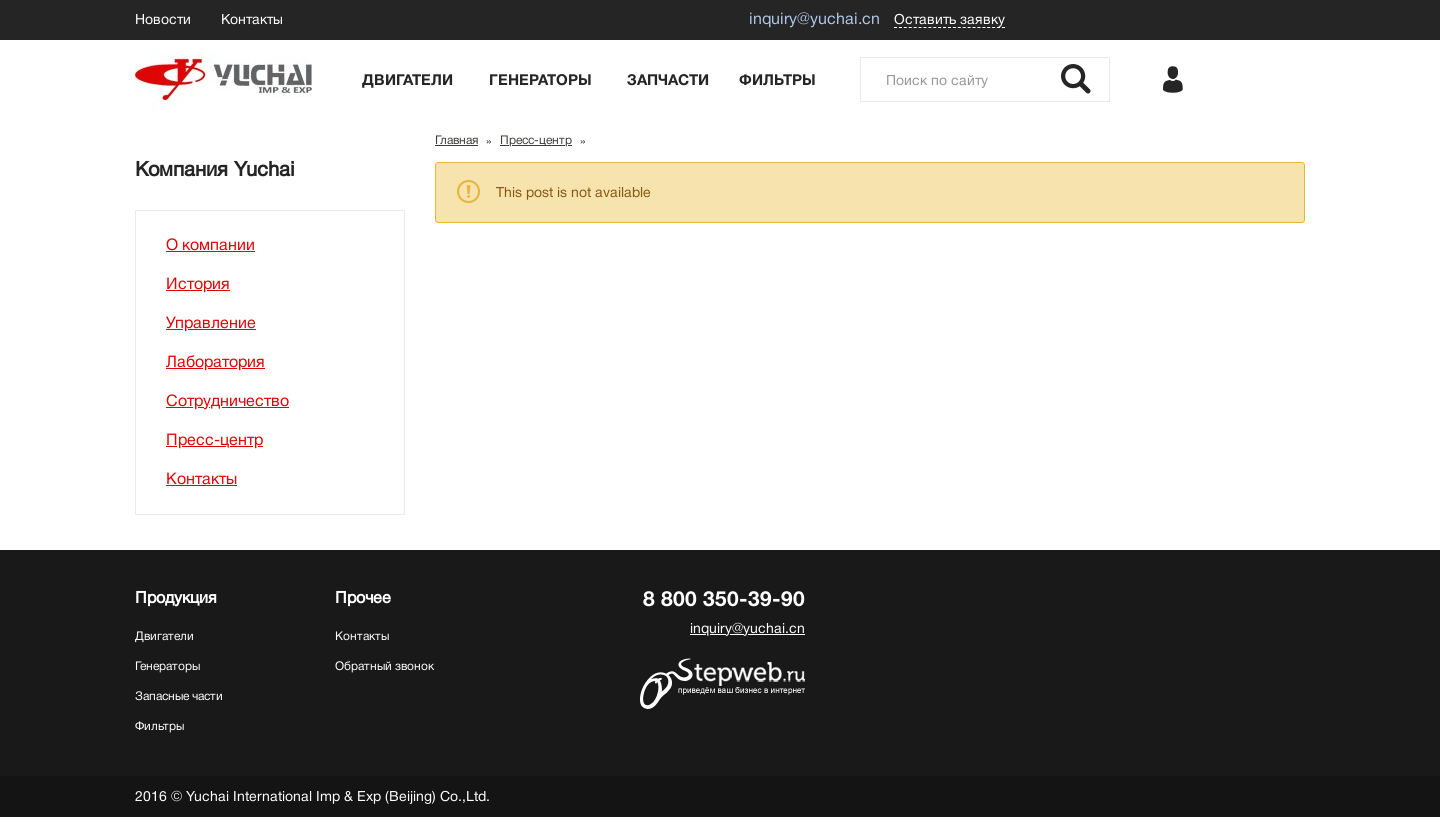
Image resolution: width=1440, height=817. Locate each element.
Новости (163, 19)
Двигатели (407, 80)
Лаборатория (215, 362)
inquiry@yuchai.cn (747, 628)
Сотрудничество (227, 401)
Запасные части (179, 696)
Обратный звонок (384, 666)
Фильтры (777, 80)
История (198, 284)
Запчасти (668, 80)
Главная (456, 140)
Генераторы (540, 80)
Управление (211, 323)
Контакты (252, 19)
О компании (210, 245)
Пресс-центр (214, 440)
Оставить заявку (949, 19)
